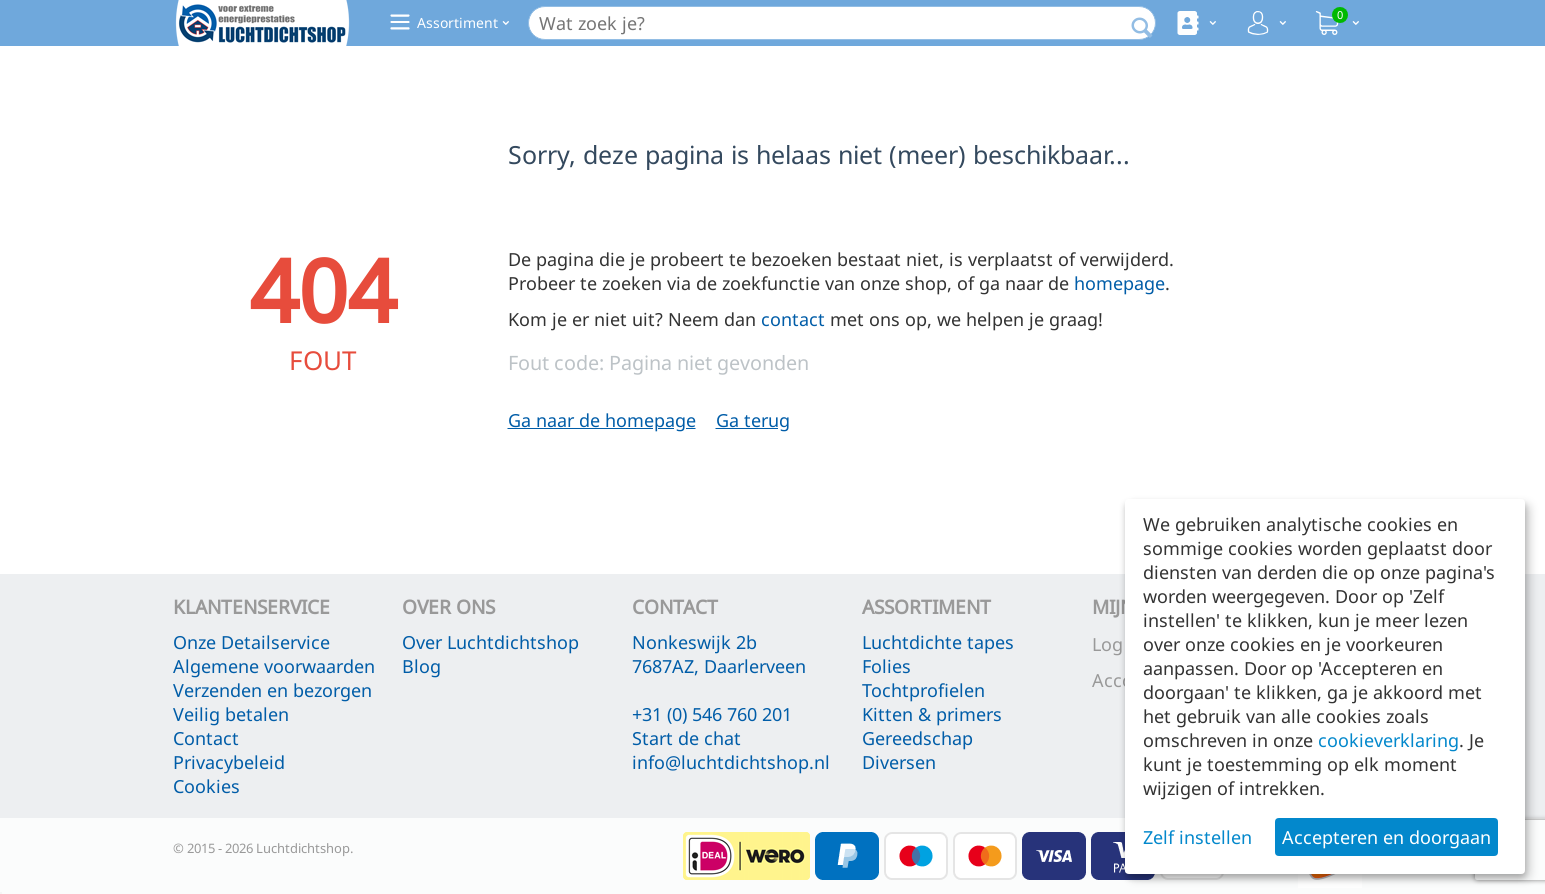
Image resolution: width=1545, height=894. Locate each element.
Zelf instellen (1197, 837)
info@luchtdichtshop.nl (731, 762)
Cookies (206, 786)
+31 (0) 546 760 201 (712, 714)
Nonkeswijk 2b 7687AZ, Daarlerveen (719, 654)
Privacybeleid (229, 762)
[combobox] (842, 23)
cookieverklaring (1388, 740)
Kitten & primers (932, 714)
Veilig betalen (231, 714)
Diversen (899, 762)
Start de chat (686, 738)
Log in (1118, 644)
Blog (421, 666)
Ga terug (753, 420)
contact (793, 319)
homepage (1119, 283)
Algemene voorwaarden (274, 666)
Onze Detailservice (251, 642)
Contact (206, 738)
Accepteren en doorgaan (1386, 837)
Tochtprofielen (923, 690)
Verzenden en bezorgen (272, 690)
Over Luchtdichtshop (490, 642)
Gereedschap (917, 738)
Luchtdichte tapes (938, 642)
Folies (886, 666)
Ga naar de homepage (602, 420)
